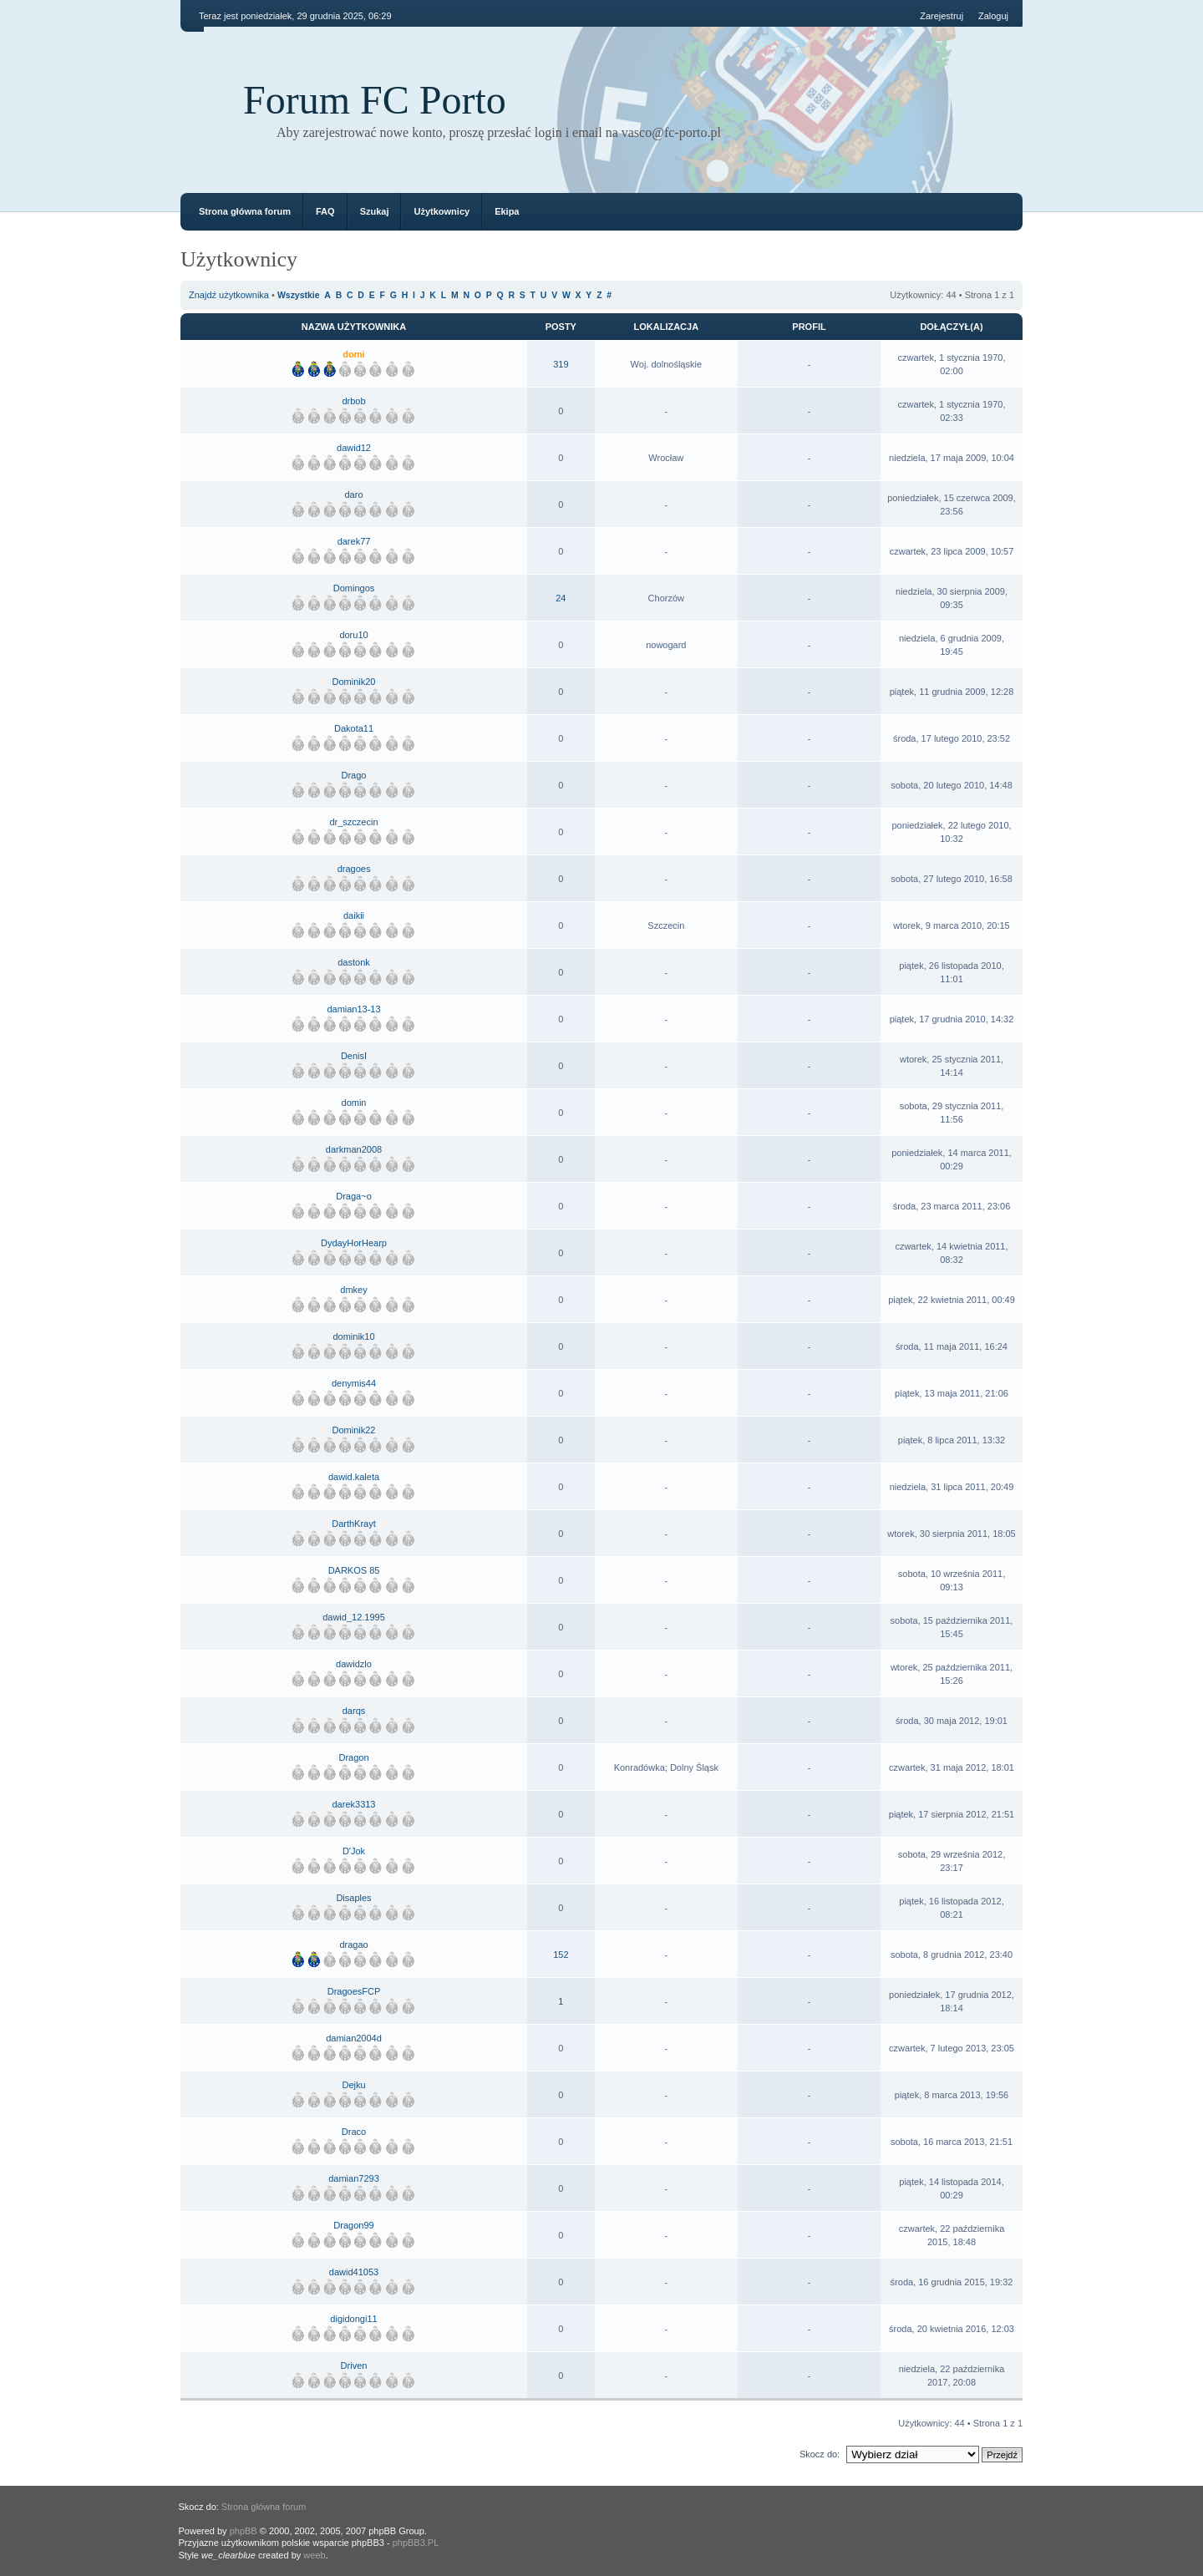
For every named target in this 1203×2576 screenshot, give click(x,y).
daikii (353, 915)
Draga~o (354, 1196)
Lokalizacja (666, 327)
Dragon (353, 1757)
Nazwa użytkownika (354, 327)
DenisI (354, 1056)
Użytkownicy (442, 211)
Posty (561, 327)
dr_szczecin (353, 822)
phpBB (243, 2531)
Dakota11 (353, 728)
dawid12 (354, 448)
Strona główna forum (245, 211)
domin (354, 1103)
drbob (353, 401)
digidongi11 (353, 2319)
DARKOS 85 (354, 1570)
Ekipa (507, 211)
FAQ (325, 211)
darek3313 (354, 1804)
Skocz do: (819, 2454)
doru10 (353, 635)
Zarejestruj (941, 16)
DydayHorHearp (354, 1243)
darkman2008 (354, 1149)
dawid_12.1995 (353, 1617)
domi (353, 354)
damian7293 (353, 2178)
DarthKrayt (354, 1524)
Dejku (353, 2085)
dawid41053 (353, 2272)
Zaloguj (993, 16)
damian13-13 (353, 1009)
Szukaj (374, 211)
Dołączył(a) (951, 327)
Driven (354, 2365)
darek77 (354, 541)
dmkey (353, 1290)
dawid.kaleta (353, 1477)
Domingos (354, 588)
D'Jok (354, 1851)
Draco (354, 2132)
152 (560, 1955)
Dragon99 (353, 2225)
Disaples (353, 1898)
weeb (314, 2555)
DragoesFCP (354, 1991)
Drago (354, 775)
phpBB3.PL (416, 2543)
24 (561, 598)
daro (353, 494)
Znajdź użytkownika (229, 295)
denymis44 (354, 1383)
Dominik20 (354, 682)
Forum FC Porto (374, 100)
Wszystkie (298, 295)
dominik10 (353, 1336)
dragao (353, 1945)
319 (560, 364)
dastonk (354, 962)
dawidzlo (354, 1664)
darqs (354, 1711)
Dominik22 (354, 1430)
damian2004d (354, 2038)
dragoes (354, 869)
